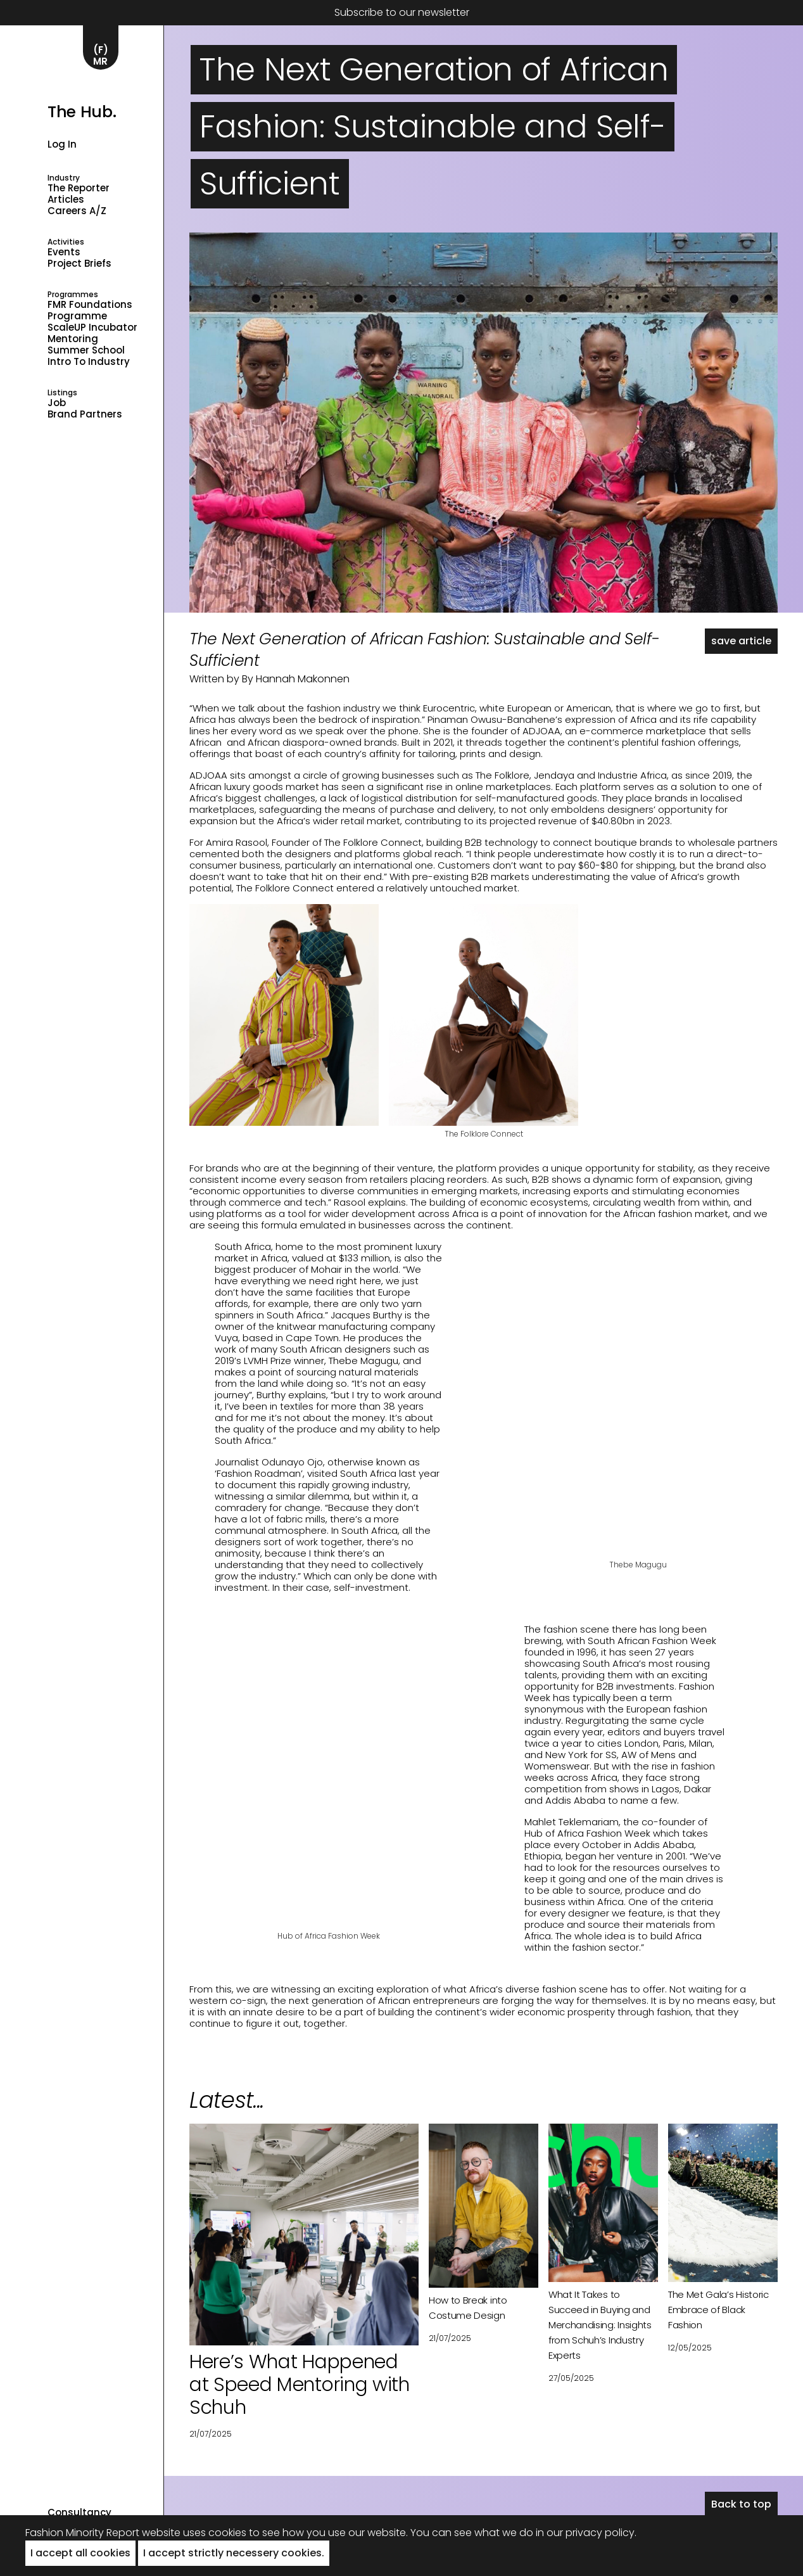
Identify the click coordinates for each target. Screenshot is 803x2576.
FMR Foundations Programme (89, 310)
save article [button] (741, 641)
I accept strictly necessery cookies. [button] (233, 2553)
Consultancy (79, 2512)
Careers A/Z (76, 211)
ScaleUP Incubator (92, 327)
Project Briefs (79, 263)
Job (56, 403)
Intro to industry (88, 361)
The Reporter (78, 188)
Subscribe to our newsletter (401, 12)
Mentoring (72, 339)
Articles (65, 199)
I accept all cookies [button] (80, 2553)
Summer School (86, 350)
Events (63, 252)
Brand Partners (84, 414)
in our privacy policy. (586, 2532)
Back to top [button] (741, 2504)
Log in (62, 144)
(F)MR (100, 55)
